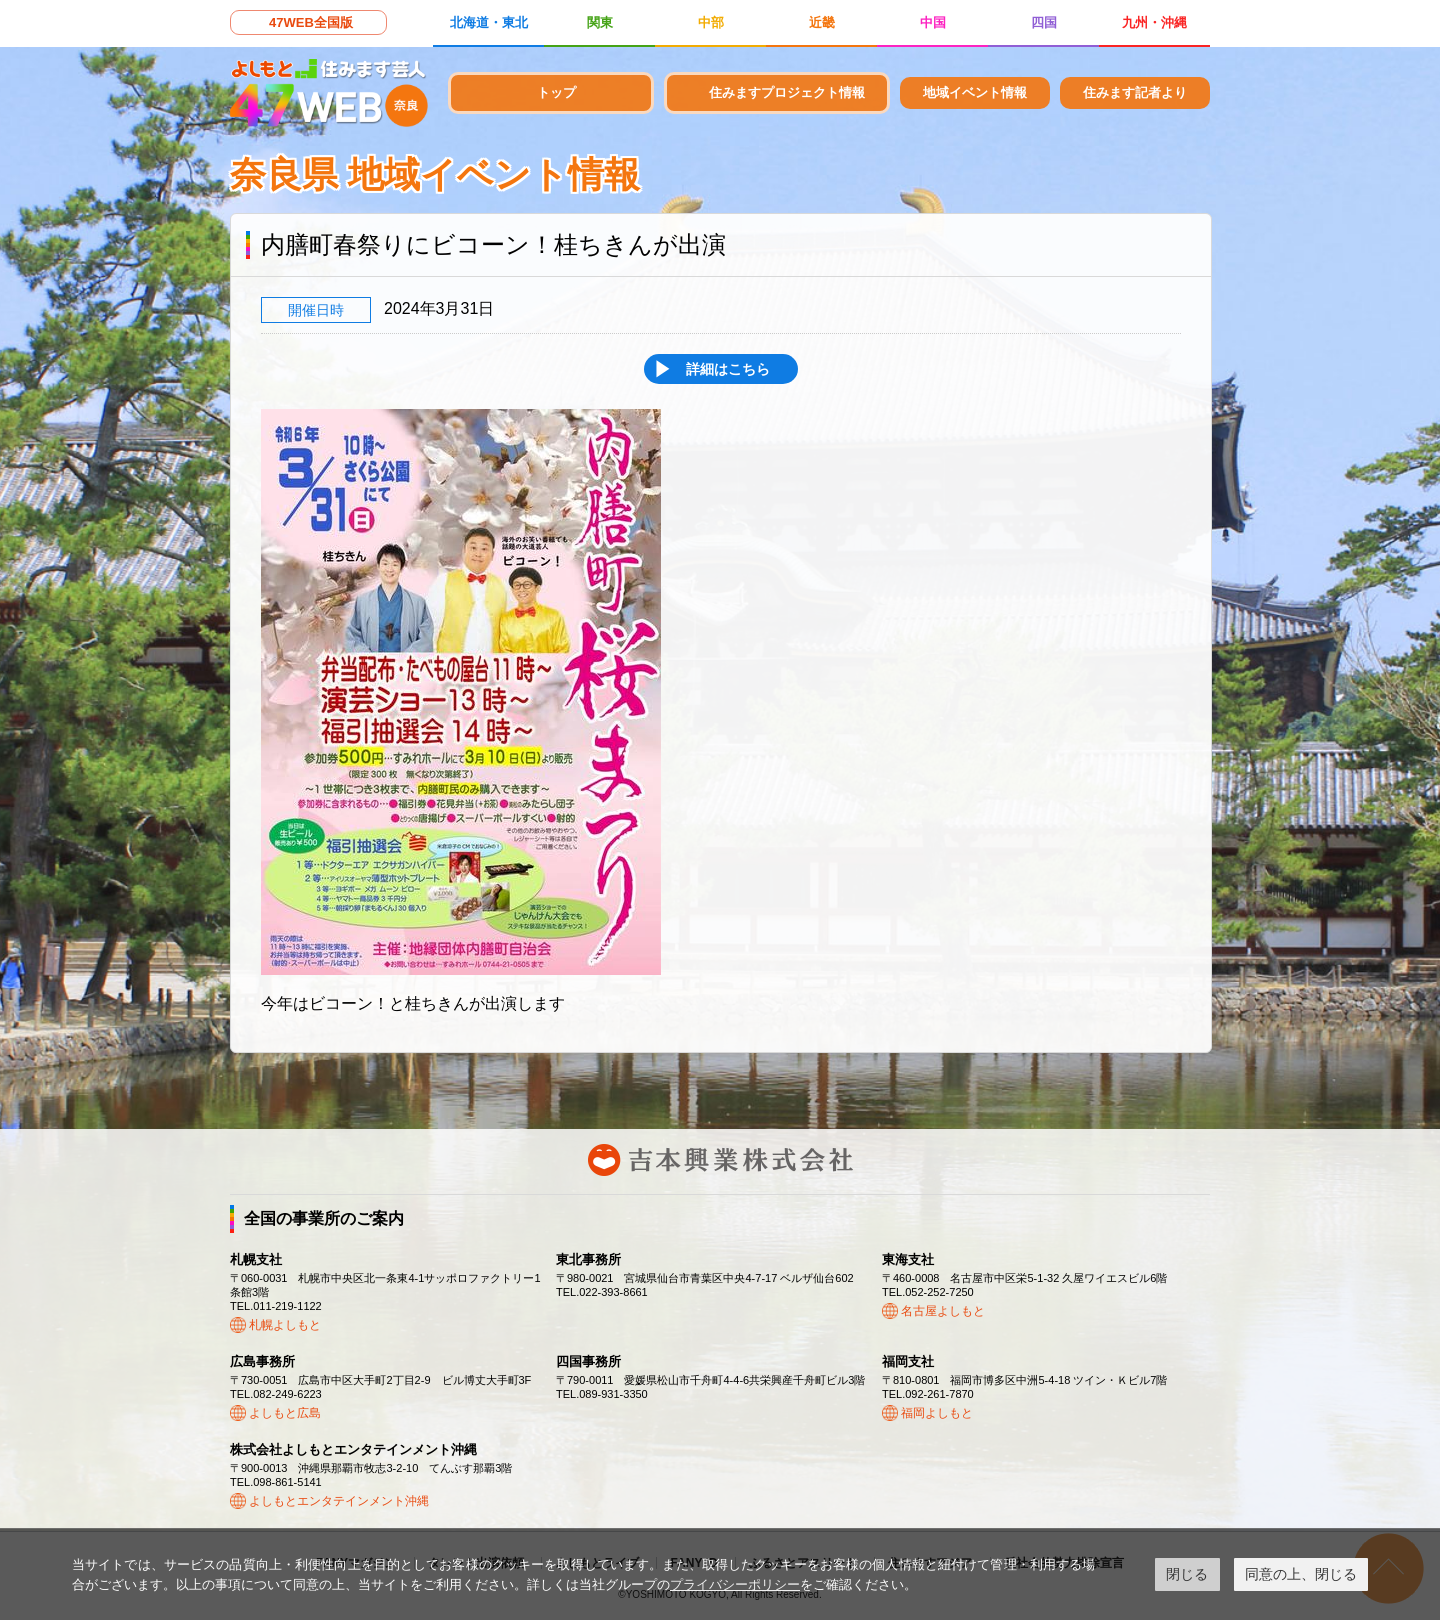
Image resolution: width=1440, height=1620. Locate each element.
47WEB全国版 (311, 22)
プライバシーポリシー (735, 1584)
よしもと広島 (285, 1413)
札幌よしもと (285, 1325)
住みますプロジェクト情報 (787, 92)
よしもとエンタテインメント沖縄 (339, 1501)
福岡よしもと (937, 1413)
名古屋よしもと (943, 1311)
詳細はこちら (728, 369)
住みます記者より (1135, 92)
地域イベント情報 (975, 92)
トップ (556, 92)
